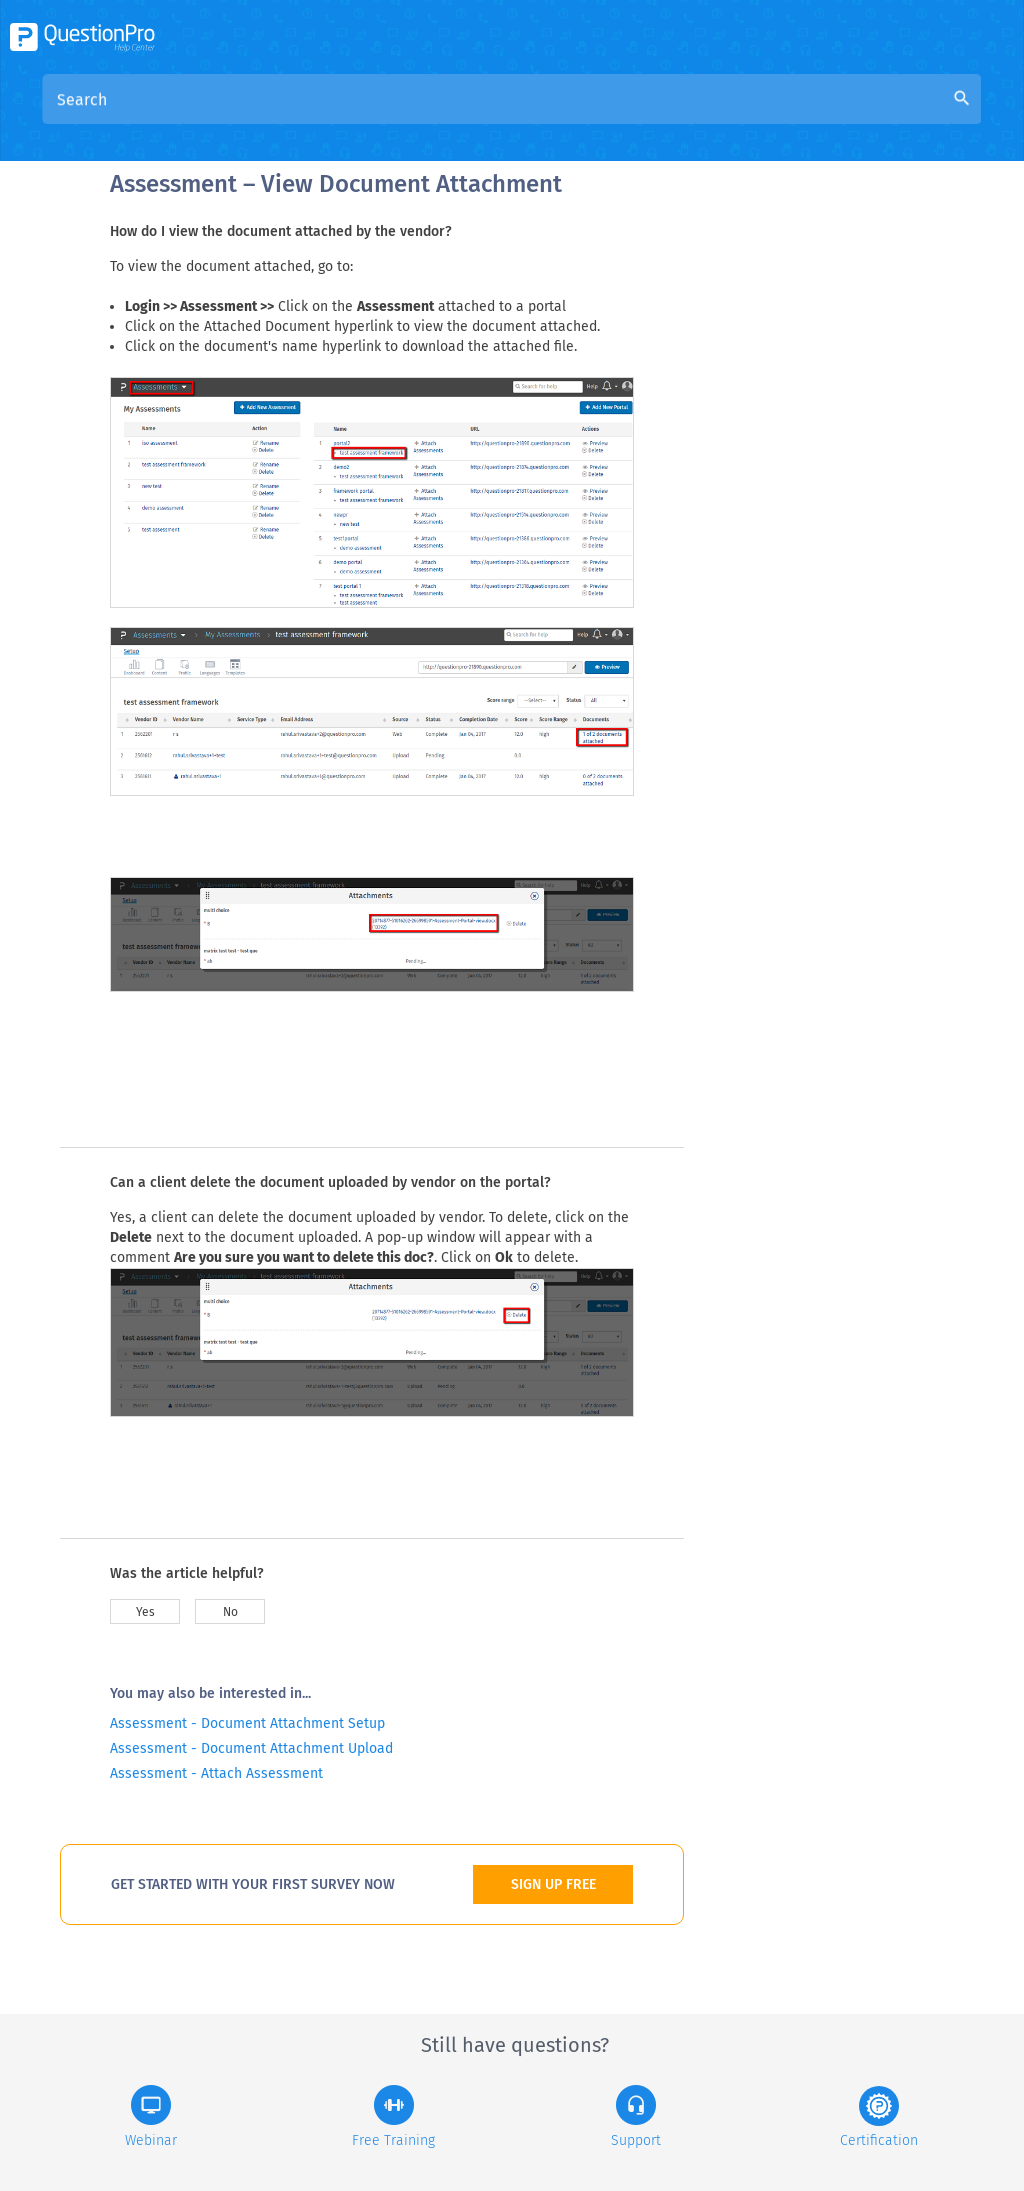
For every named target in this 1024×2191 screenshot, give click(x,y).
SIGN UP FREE (553, 1884)
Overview (444, 121)
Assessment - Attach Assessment (216, 1773)
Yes (145, 1612)
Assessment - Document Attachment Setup (247, 1723)
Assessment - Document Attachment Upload (251, 1748)
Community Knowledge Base (602, 121)
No (230, 1612)
